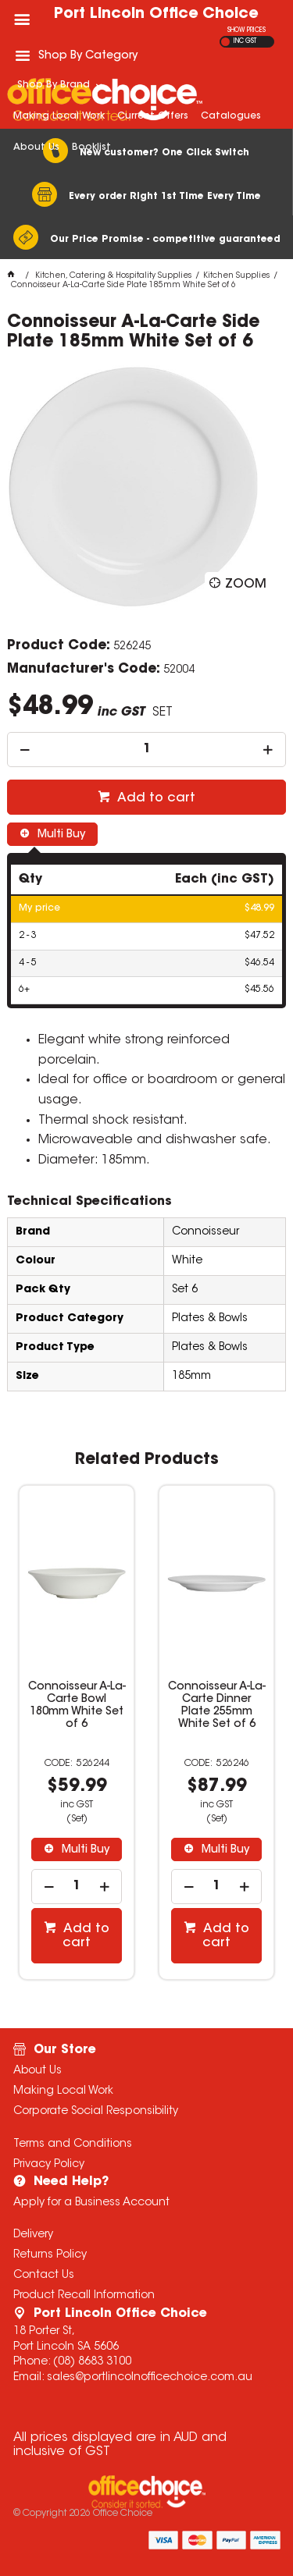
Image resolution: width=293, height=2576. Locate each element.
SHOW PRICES (246, 30)
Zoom (245, 584)
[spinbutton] (146, 749)
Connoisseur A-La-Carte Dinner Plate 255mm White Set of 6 (216, 1706)
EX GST (225, 41)
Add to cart (154, 798)
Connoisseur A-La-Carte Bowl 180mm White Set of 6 (77, 1706)
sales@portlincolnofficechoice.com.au (149, 2377)
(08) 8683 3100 (92, 2362)
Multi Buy (59, 835)
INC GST (245, 41)
